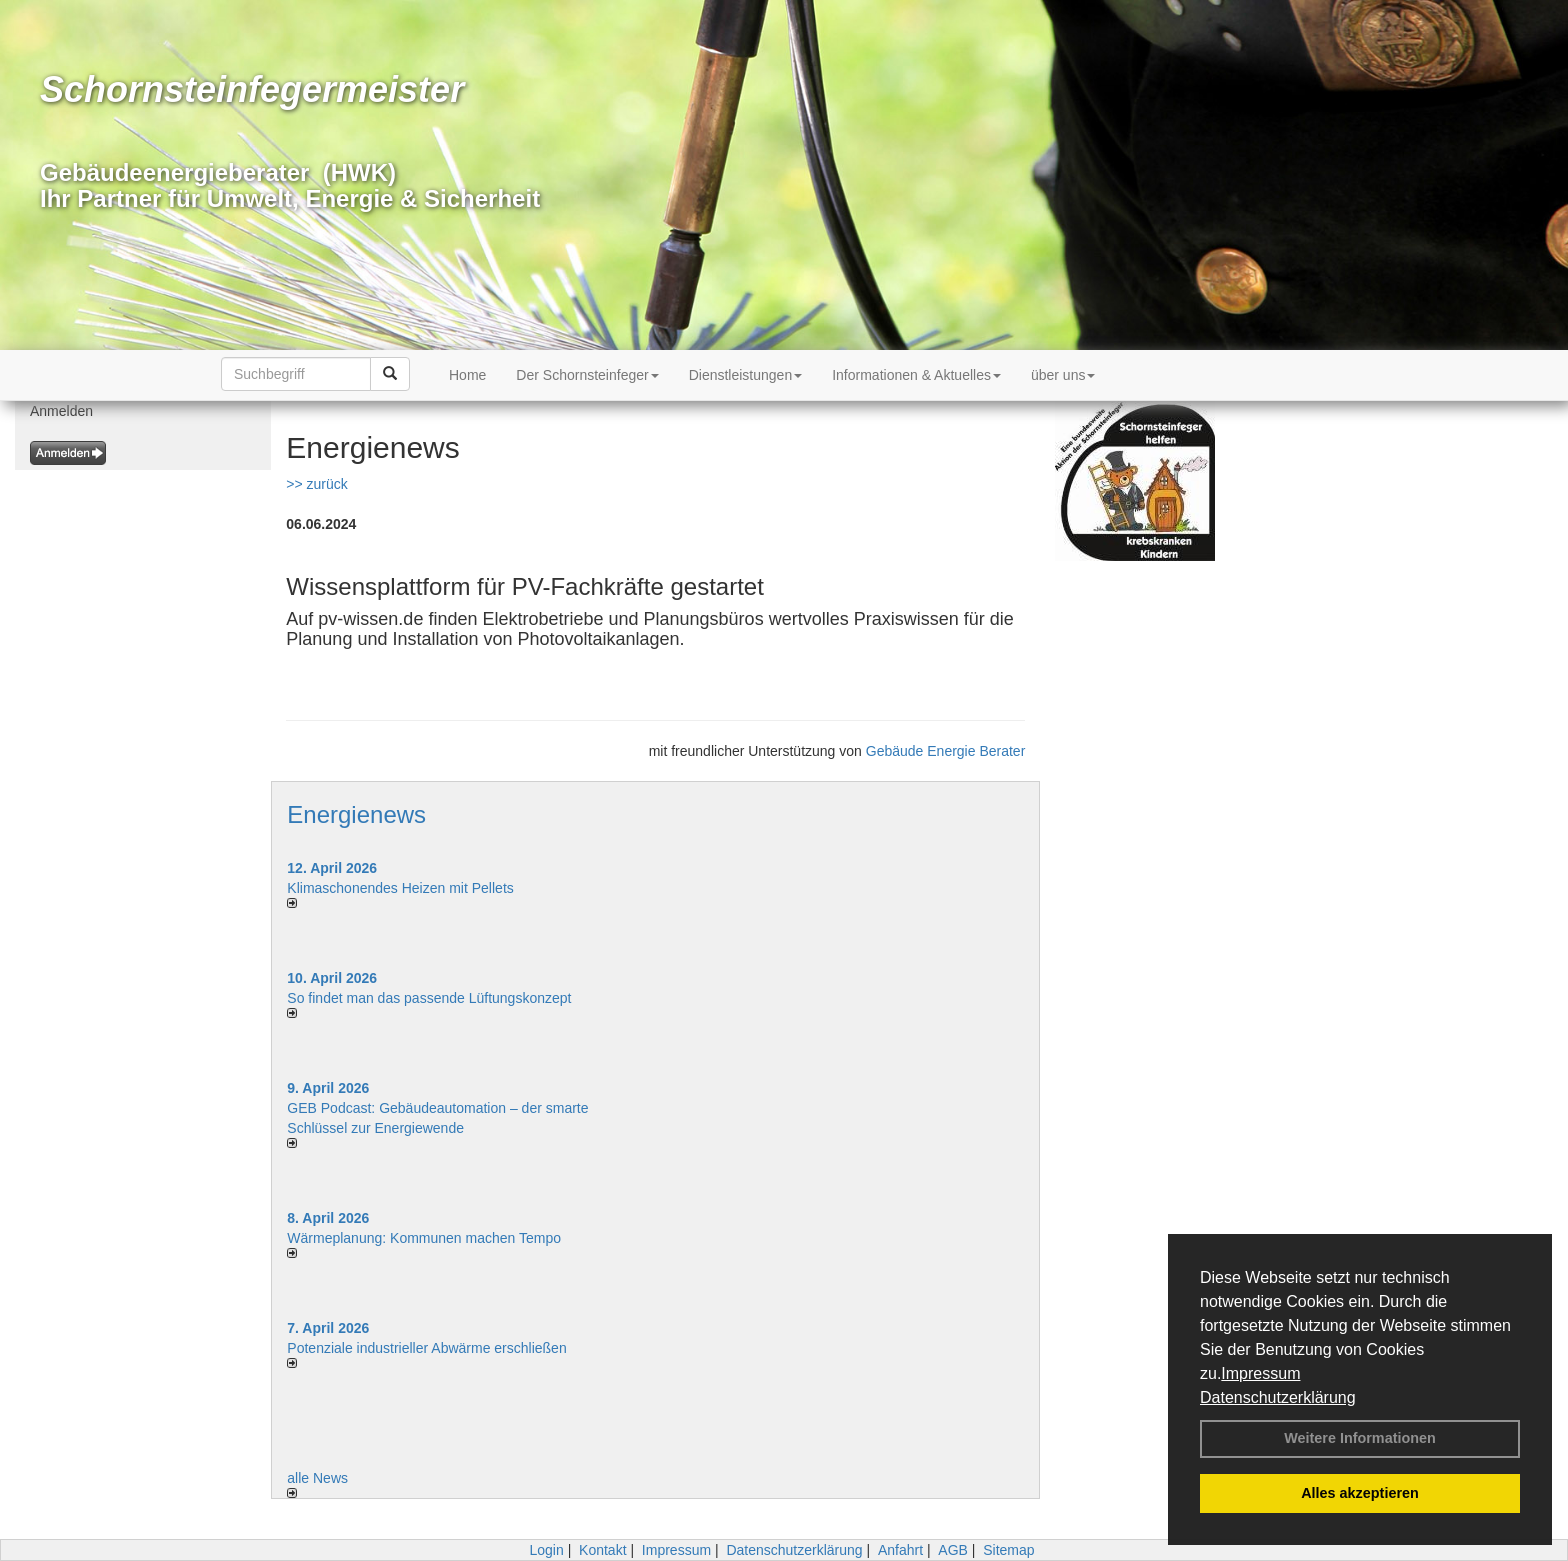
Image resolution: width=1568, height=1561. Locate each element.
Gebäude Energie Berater (946, 751)
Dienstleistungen (746, 375)
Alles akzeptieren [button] (1360, 1493)
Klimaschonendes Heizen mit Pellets (400, 888)
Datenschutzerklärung (1278, 1397)
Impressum (1260, 1373)
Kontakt (602, 1550)
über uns (1063, 375)
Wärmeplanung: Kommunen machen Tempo (424, 1238)
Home (467, 375)
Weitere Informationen (1360, 1438)
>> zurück (316, 484)
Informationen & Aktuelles (916, 375)
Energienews (356, 814)
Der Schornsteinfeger (587, 375)
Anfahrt (900, 1550)
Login (546, 1550)
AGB (953, 1550)
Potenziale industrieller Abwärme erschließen (426, 1348)
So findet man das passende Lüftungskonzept (429, 998)
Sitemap (1008, 1550)
